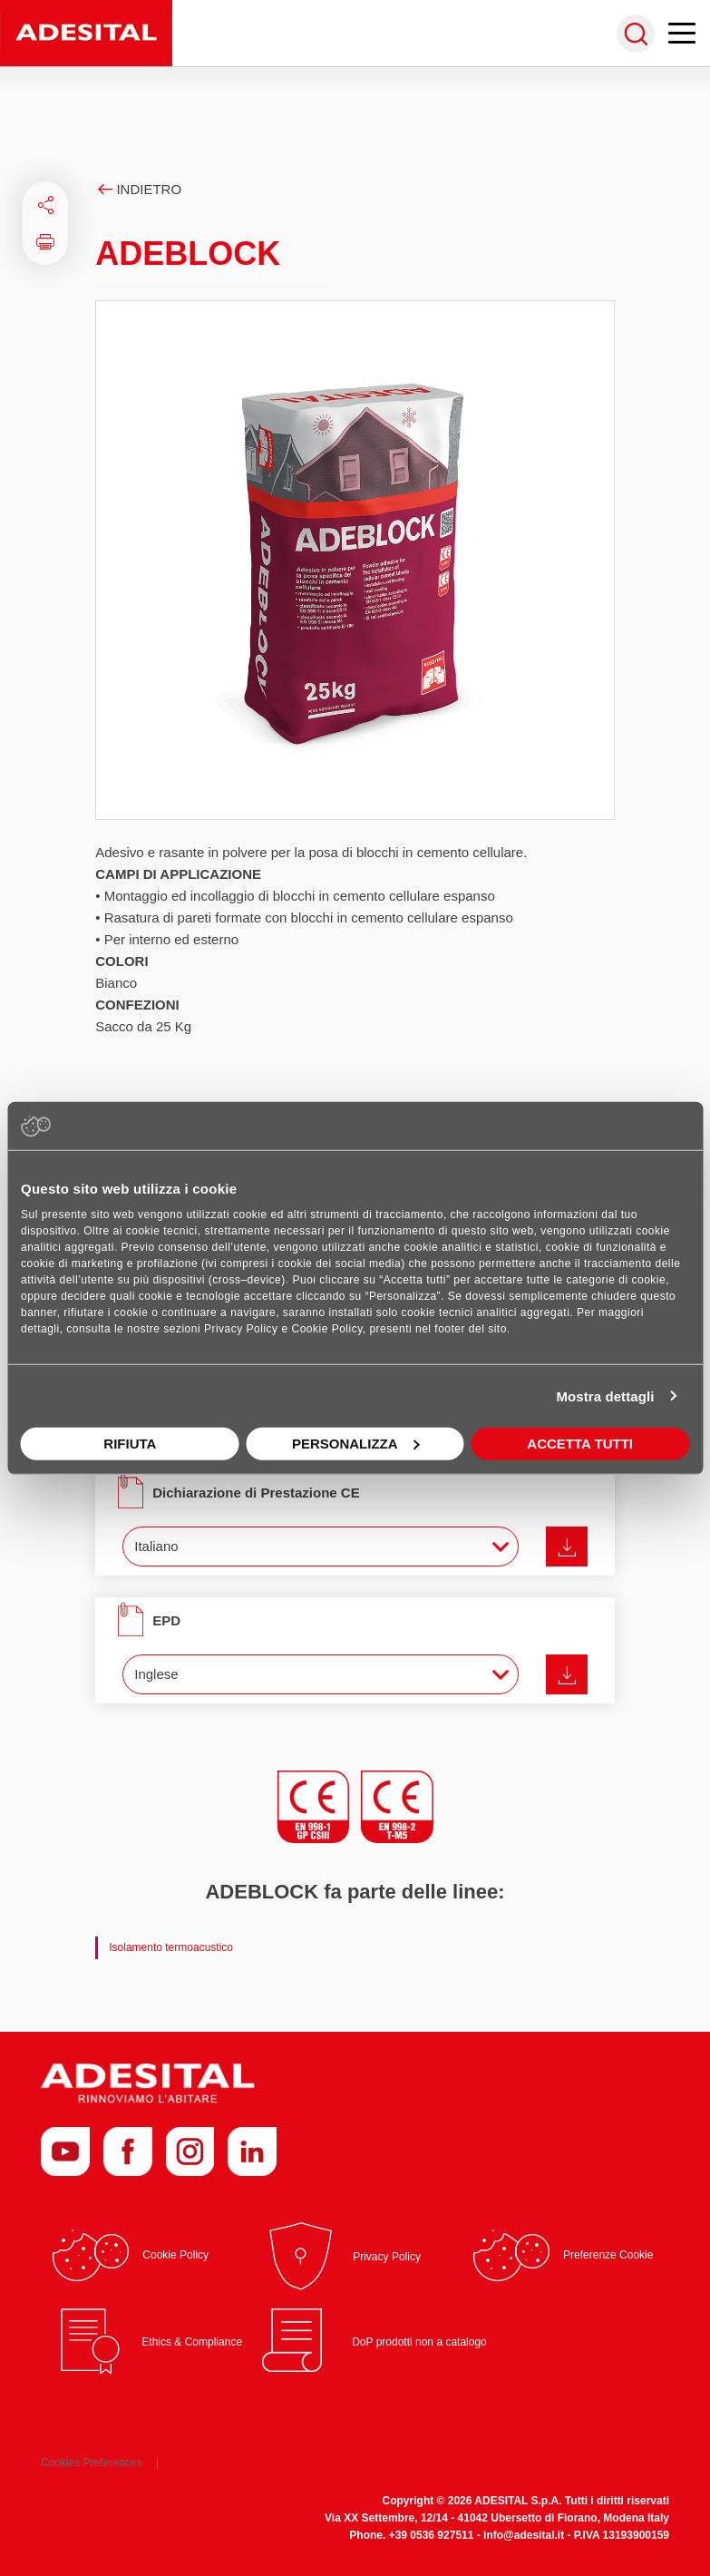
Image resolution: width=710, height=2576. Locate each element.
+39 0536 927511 (431, 2535)
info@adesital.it (523, 2535)
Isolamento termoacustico (171, 1947)
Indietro (138, 189)
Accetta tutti (580, 1443)
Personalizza (356, 1443)
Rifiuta (129, 1443)
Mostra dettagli (605, 1395)
